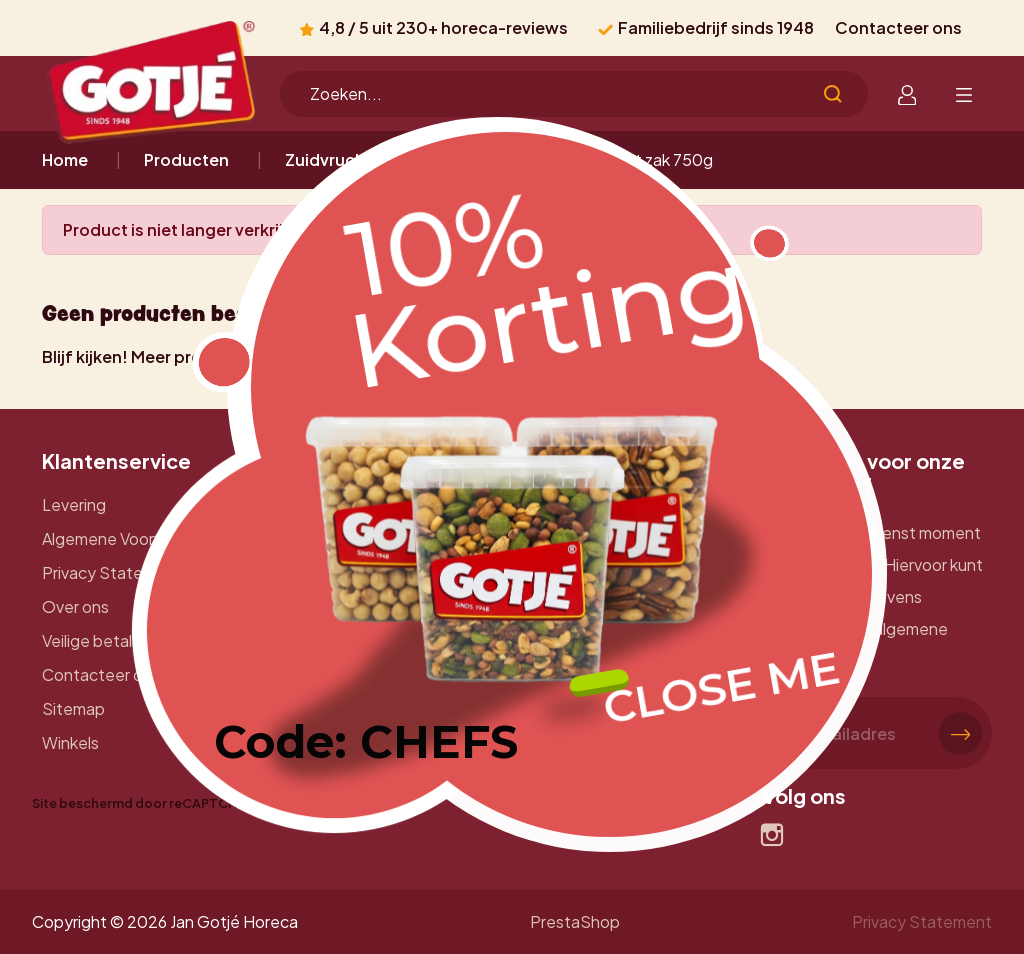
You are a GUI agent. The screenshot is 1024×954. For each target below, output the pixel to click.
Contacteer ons (898, 27)
